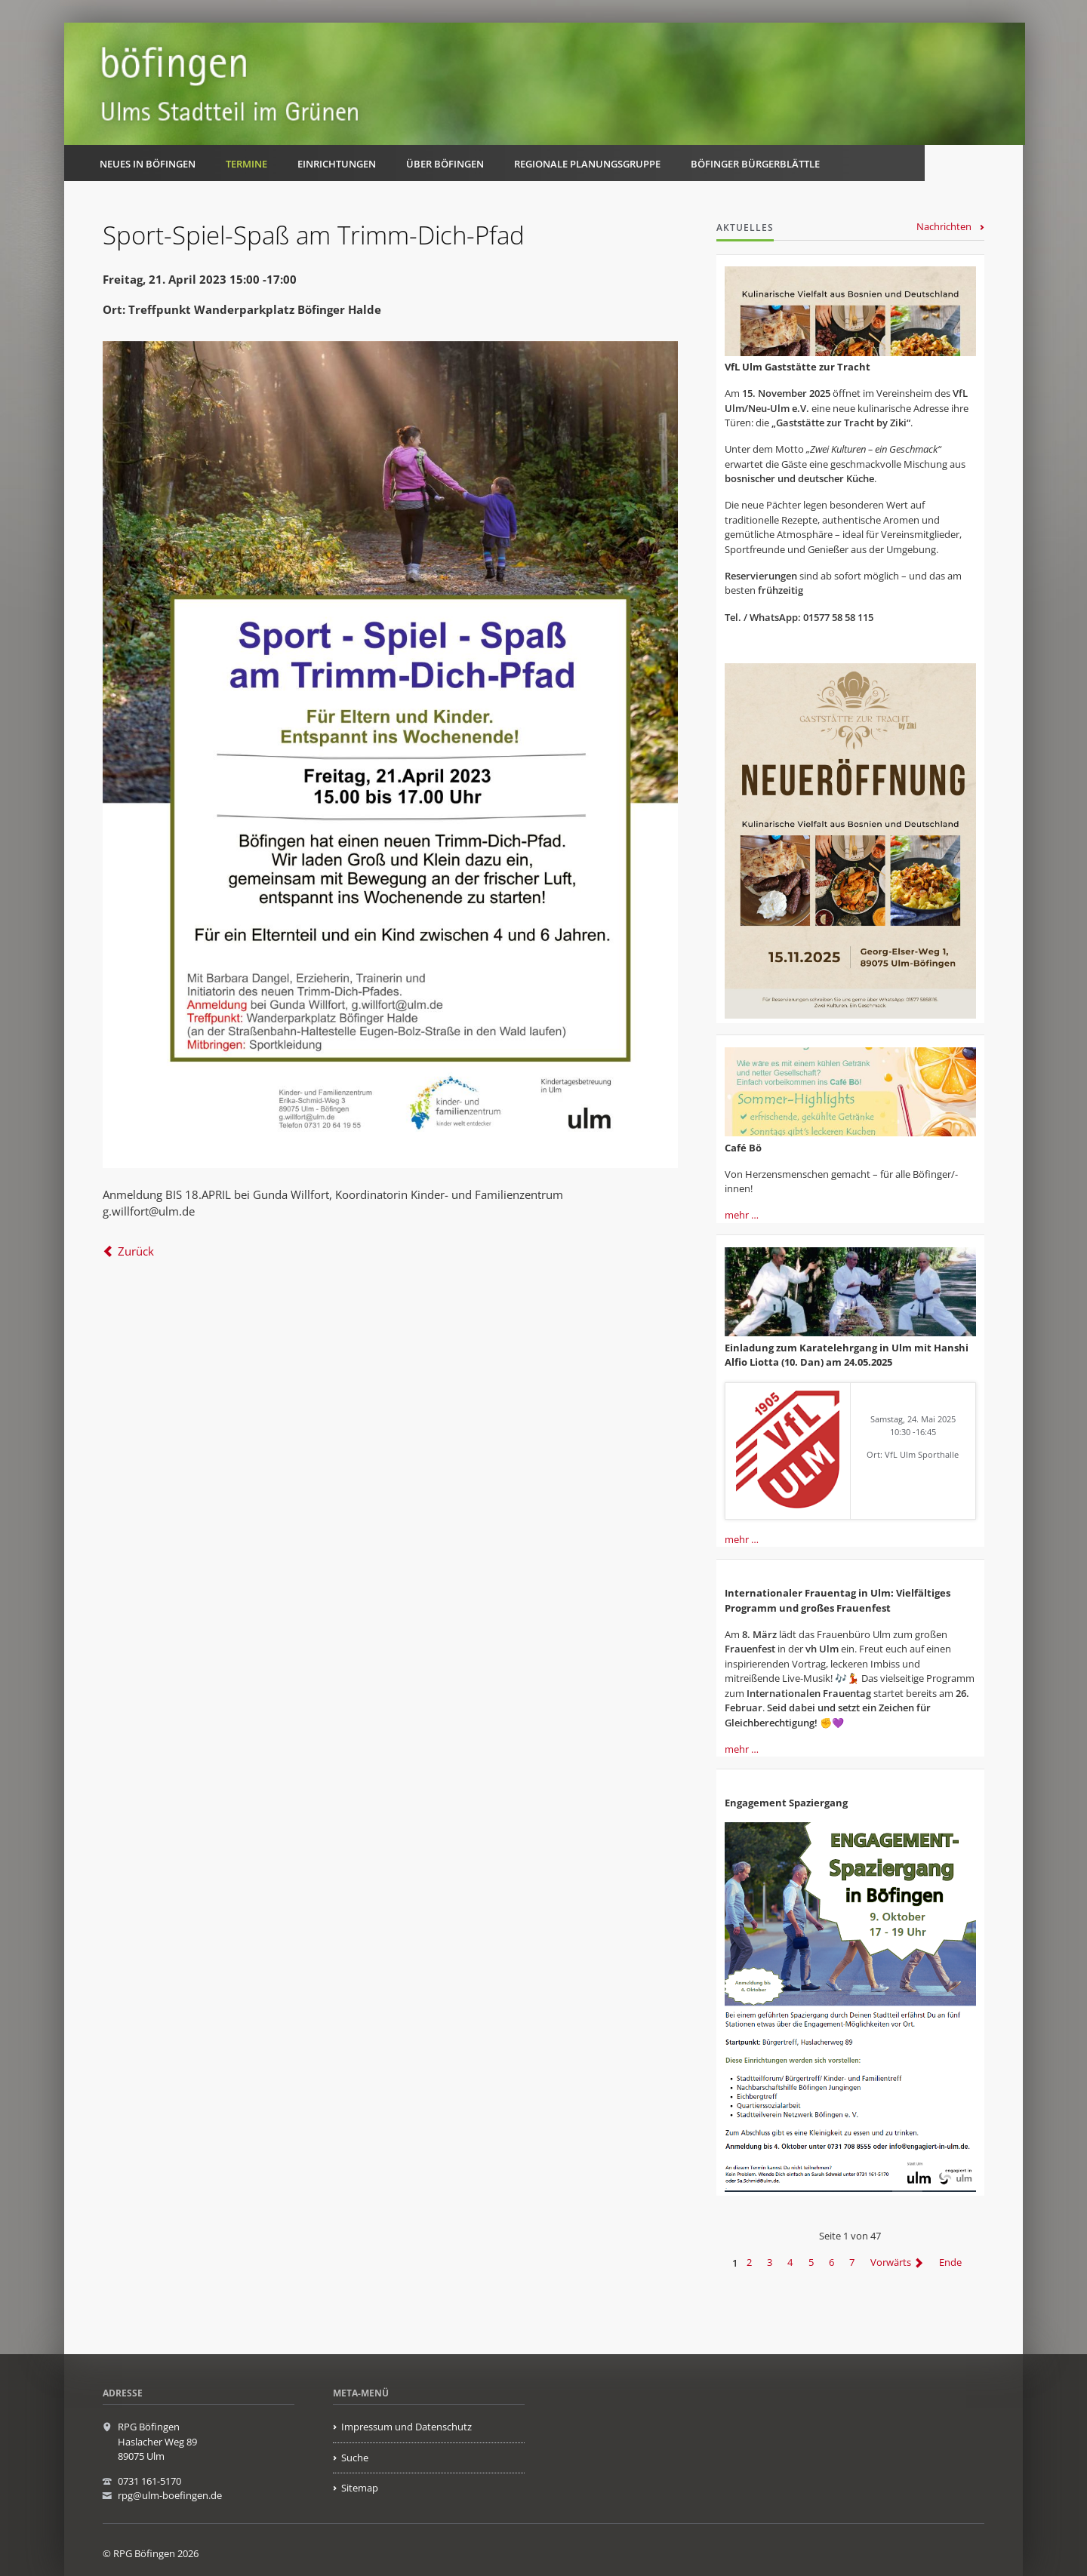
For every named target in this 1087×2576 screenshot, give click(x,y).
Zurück (136, 1251)
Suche (354, 2457)
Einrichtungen (336, 164)
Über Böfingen (445, 164)
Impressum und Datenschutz (406, 2426)
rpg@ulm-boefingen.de (170, 2495)
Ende (950, 2263)
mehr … (742, 1215)
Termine (246, 164)
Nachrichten (944, 226)
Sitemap (359, 2488)
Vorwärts (890, 2263)
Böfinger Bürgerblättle (755, 164)
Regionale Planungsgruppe (587, 164)
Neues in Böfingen (148, 164)
